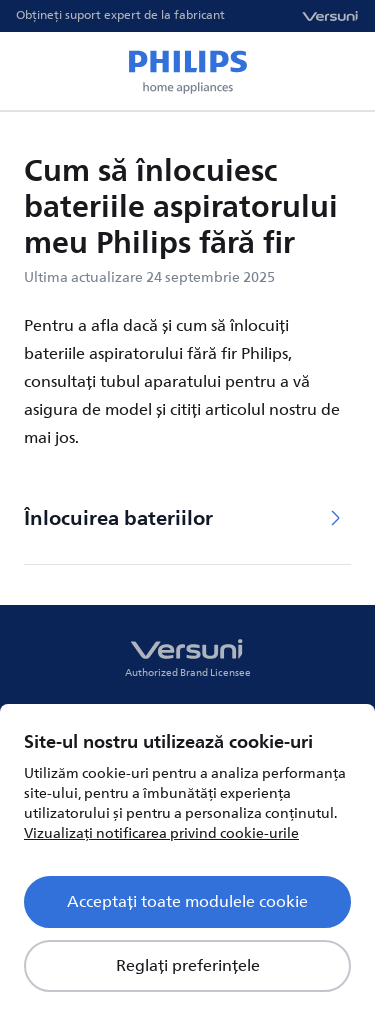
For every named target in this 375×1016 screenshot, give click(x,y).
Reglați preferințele (188, 966)
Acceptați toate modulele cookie (187, 902)
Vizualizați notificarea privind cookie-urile (161, 833)
